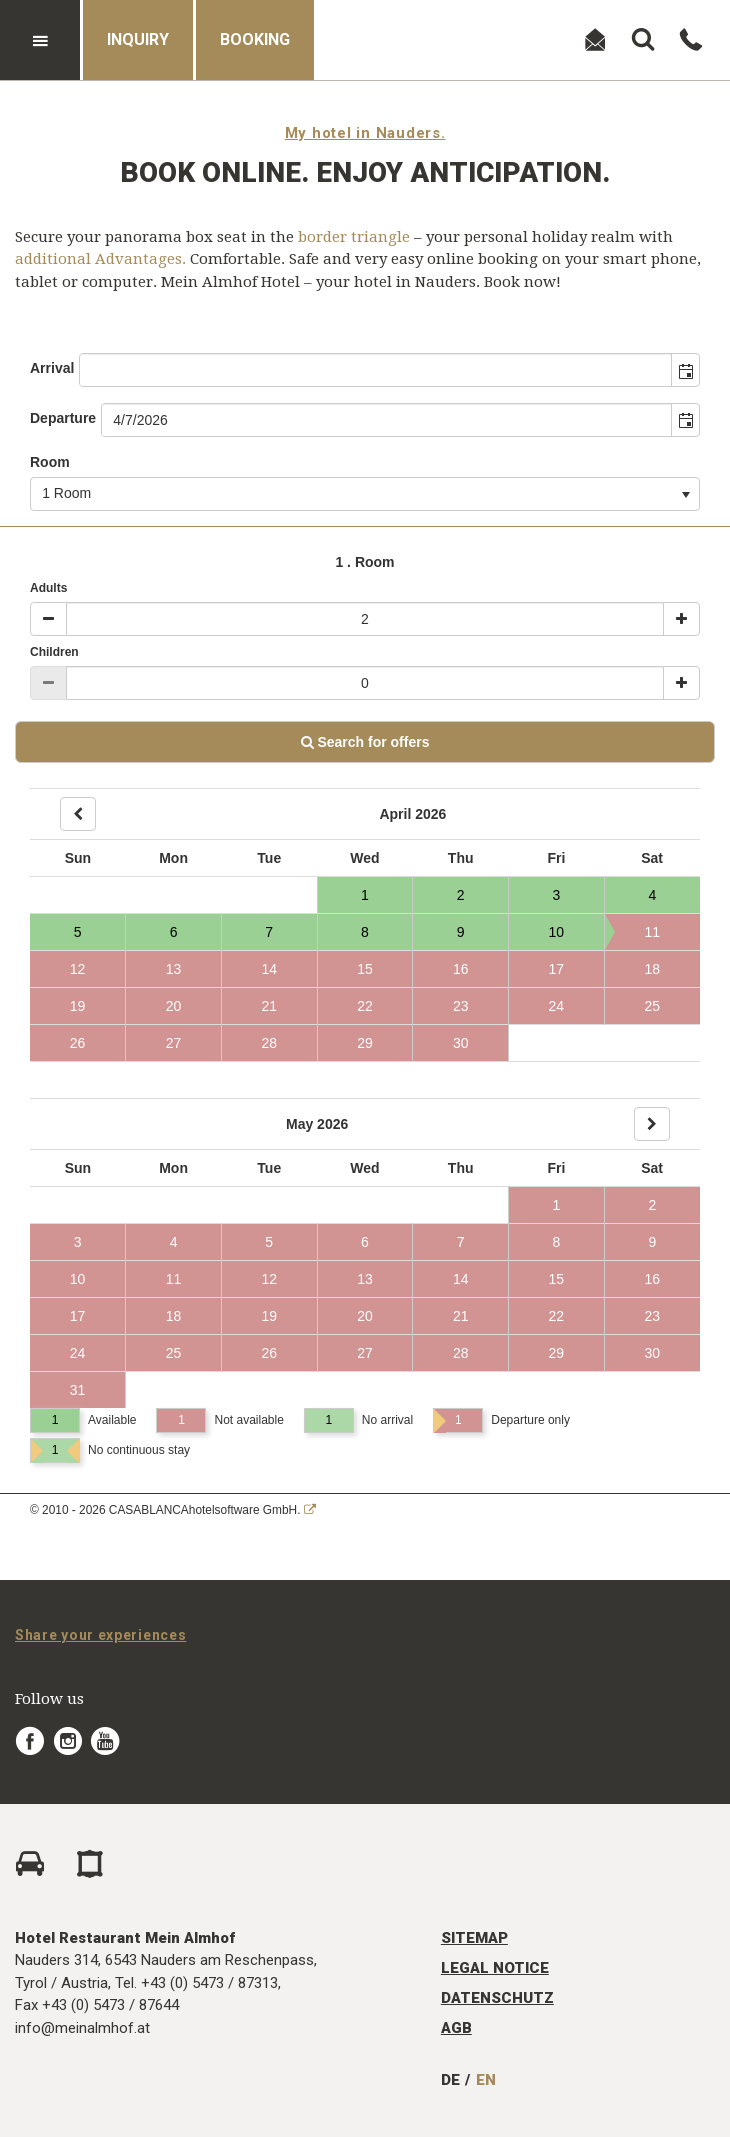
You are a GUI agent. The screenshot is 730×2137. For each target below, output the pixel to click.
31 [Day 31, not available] (78, 1390)
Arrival (52, 368)
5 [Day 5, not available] (269, 1242)
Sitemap (474, 1938)
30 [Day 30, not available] (461, 1043)
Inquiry (138, 39)
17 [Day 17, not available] (557, 969)
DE (450, 2080)
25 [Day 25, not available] (653, 1006)
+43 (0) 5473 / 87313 (209, 1983)
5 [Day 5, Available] (78, 932)
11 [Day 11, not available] (632, 932)
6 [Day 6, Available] (174, 932)
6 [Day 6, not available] (365, 1242)
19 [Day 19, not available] (78, 1006)
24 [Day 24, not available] (557, 1006)
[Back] (78, 814)
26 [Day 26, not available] (78, 1043)
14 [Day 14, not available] (269, 969)
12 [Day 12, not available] (78, 969)
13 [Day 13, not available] (174, 969)
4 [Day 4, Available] (652, 895)
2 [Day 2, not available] (652, 1205)
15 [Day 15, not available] (365, 969)
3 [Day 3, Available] (556, 895)
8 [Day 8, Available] (365, 932)
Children (54, 652)
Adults (48, 588)
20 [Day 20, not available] (174, 1006)
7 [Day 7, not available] (461, 1242)
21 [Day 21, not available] (269, 1006)
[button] (685, 370)
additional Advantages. (100, 259)
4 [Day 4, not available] (174, 1242)
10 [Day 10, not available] (78, 1279)
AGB (456, 2028)
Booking (255, 39)
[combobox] (376, 370)
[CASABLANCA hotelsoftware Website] (310, 1510)
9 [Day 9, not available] (652, 1242)
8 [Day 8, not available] (556, 1242)
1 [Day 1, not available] (556, 1205)
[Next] (652, 1124)
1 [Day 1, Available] (365, 895)
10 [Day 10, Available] (557, 932)
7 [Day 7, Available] (269, 932)
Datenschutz (497, 1998)
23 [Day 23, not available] (461, 1006)
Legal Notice (495, 1968)
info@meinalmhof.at (82, 2028)
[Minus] (48, 619)
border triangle (354, 237)
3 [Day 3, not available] (78, 1242)
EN (486, 2080)
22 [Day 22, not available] (365, 1006)
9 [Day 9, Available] (461, 932)
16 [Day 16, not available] (461, 969)
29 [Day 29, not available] (365, 1043)
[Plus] (681, 619)
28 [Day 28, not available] (269, 1043)
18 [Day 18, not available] (653, 969)
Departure (63, 418)
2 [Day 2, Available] (461, 895)
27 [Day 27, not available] (174, 1043)
